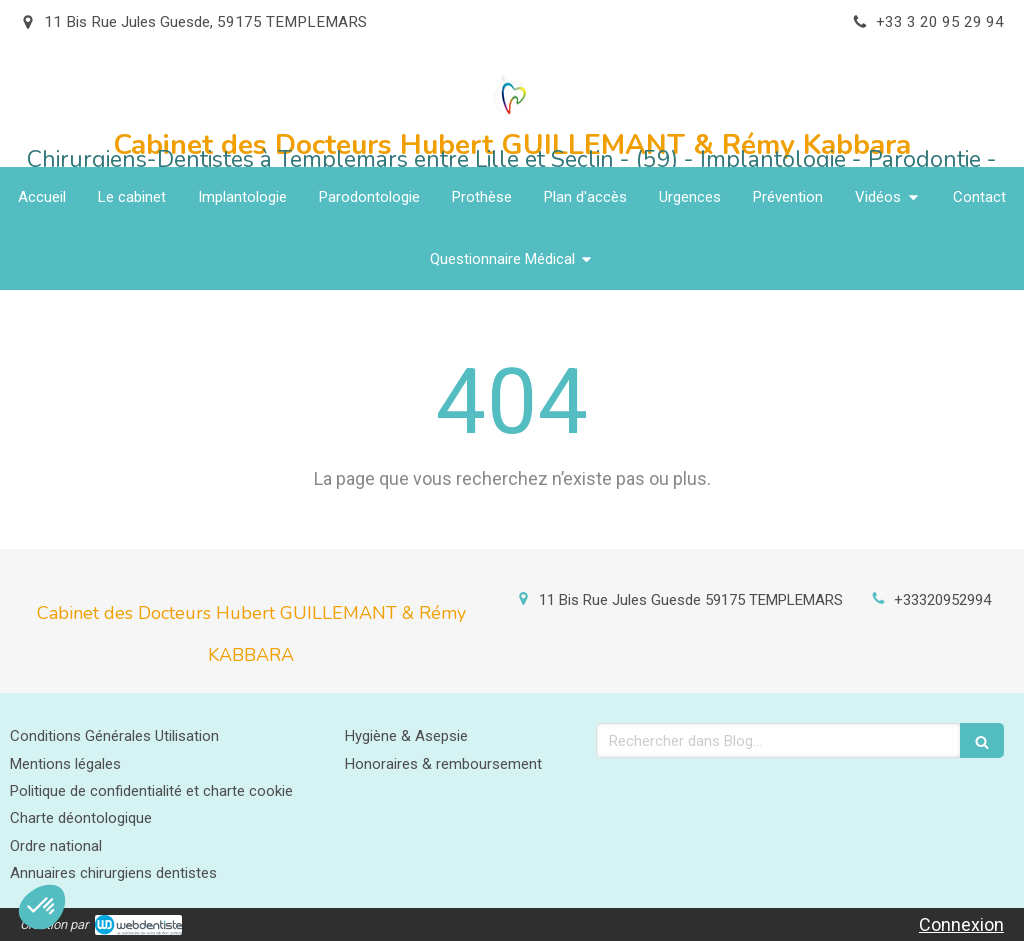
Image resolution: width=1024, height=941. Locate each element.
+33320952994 (942, 600)
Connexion (961, 924)
